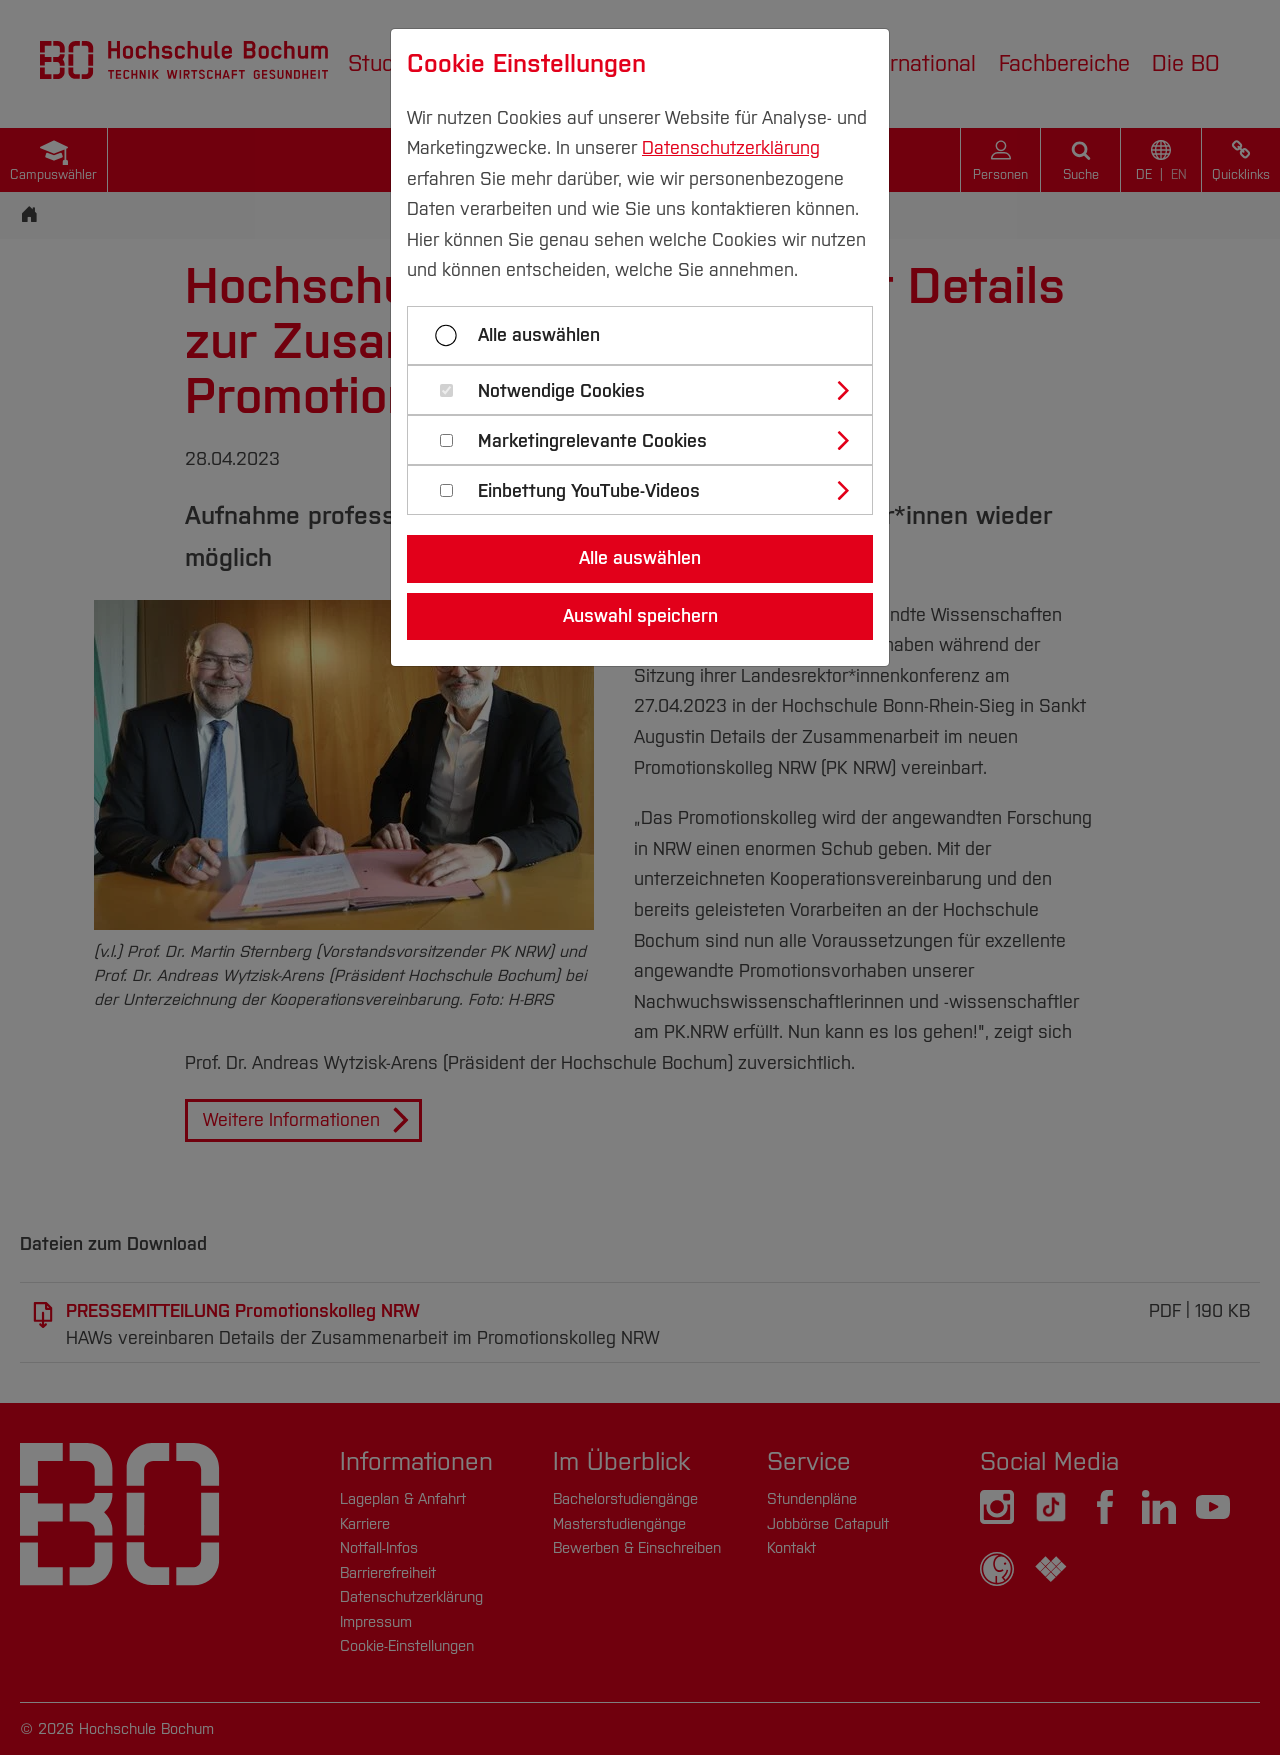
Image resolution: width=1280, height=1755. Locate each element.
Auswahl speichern (640, 616)
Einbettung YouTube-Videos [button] (589, 491)
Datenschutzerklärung (731, 148)
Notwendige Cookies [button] (561, 391)
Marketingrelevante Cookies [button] (592, 441)
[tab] (648, 390)
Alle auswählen (539, 335)
